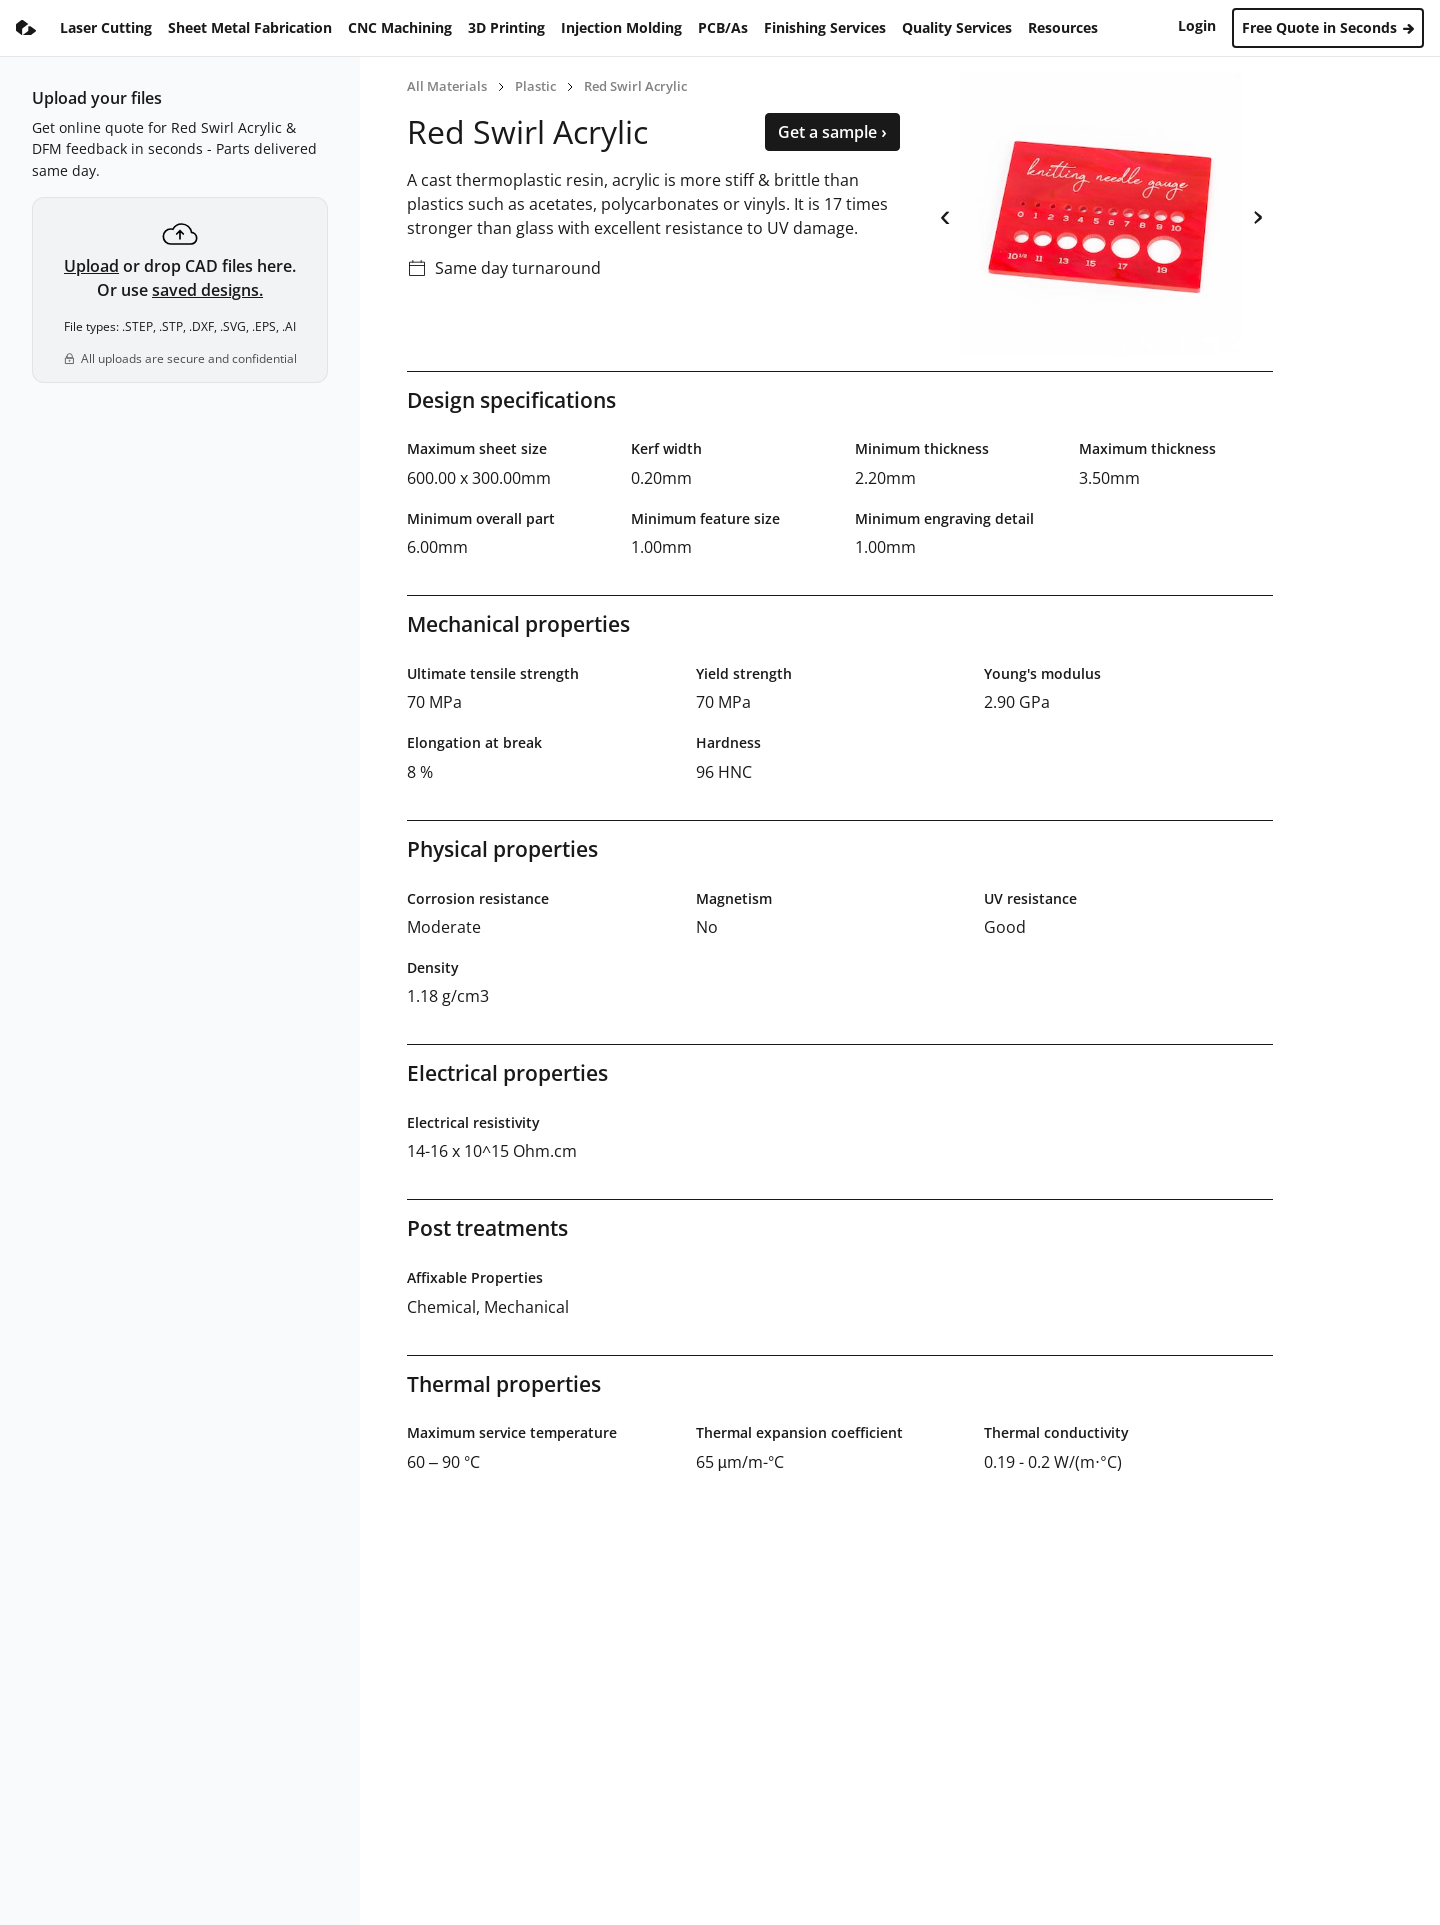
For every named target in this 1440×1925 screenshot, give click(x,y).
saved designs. (207, 290)
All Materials (447, 86)
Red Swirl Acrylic (635, 86)
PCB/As (723, 27)
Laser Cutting (106, 27)
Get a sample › (832, 132)
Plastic (535, 86)
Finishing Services (825, 27)
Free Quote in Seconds (1328, 27)
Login (1197, 25)
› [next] (1257, 214)
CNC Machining (400, 27)
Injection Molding (621, 27)
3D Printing (506, 27)
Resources (1063, 27)
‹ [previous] (945, 214)
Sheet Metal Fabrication (250, 27)
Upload (91, 266)
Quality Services (957, 27)
